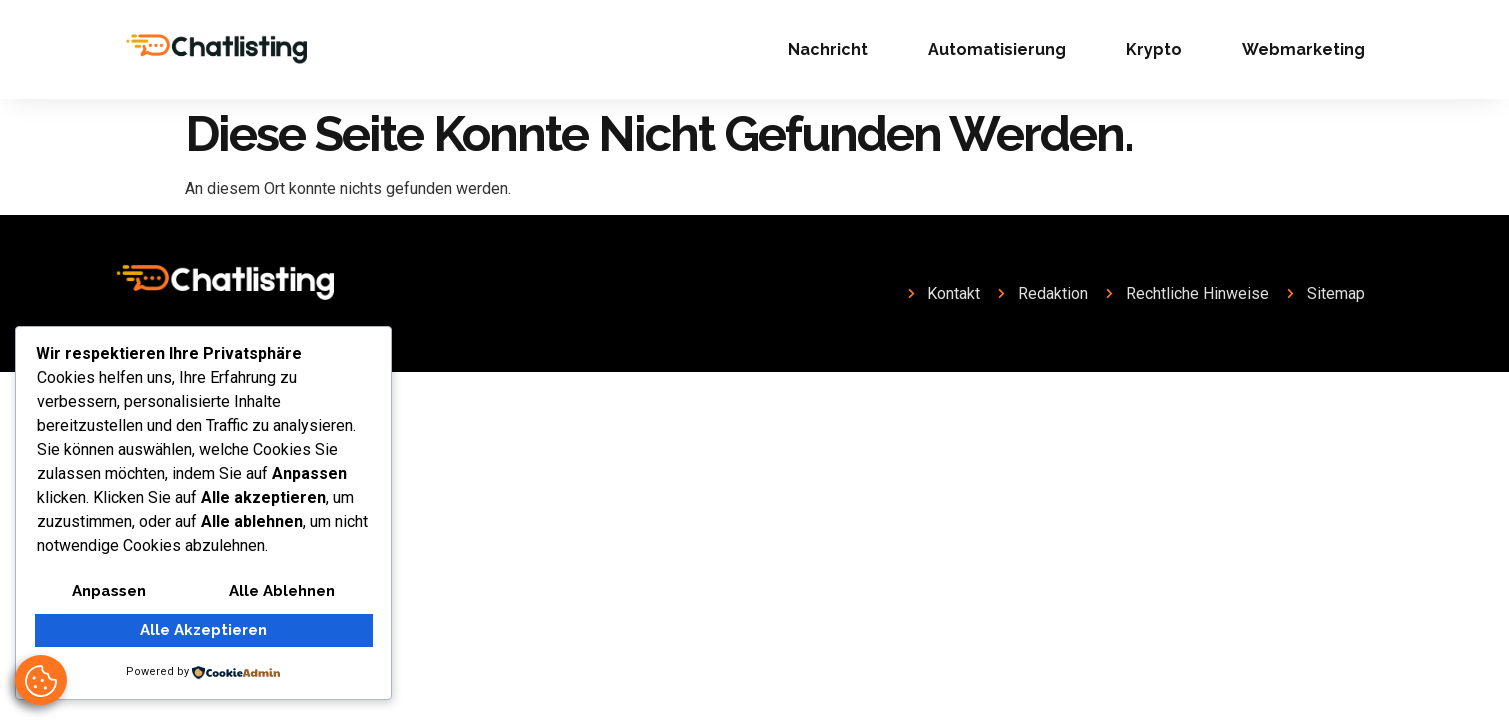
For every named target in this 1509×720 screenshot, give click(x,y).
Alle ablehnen (281, 592)
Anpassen (108, 592)
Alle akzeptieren (203, 630)
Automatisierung (997, 49)
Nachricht (828, 49)
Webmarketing (1303, 49)
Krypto (1154, 49)
